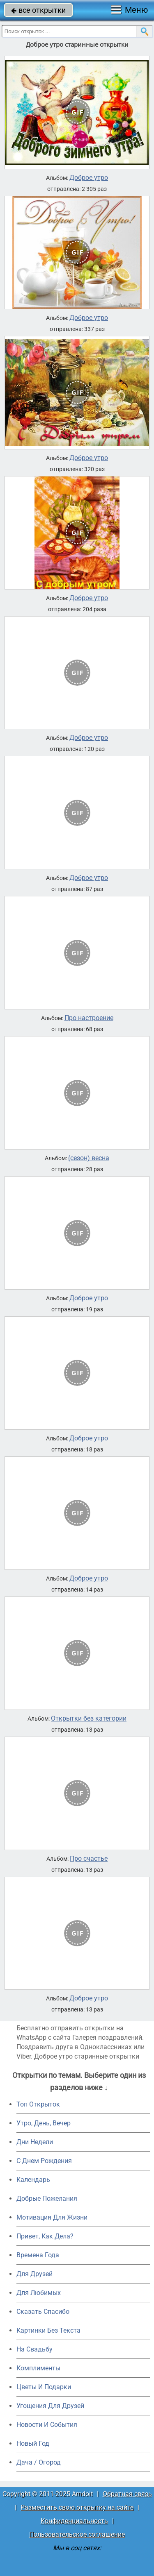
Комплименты (38, 2368)
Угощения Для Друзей (50, 2406)
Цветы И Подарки (43, 2387)
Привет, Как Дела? (45, 2236)
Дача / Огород (38, 2462)
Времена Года (37, 2255)
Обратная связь (127, 2494)
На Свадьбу (34, 2349)
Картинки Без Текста (48, 2330)
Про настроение (88, 1018)
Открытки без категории (88, 1718)
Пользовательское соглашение (77, 2534)
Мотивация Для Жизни (51, 2217)
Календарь (33, 2180)
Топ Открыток (38, 2104)
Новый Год (32, 2443)
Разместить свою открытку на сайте (77, 2507)
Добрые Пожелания (46, 2198)
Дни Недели (34, 2142)
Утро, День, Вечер (43, 2123)
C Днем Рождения (44, 2161)
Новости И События (46, 2425)
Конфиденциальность (74, 2521)
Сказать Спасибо (42, 2311)
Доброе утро (88, 177)
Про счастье (89, 1858)
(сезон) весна (88, 1158)
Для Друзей (34, 2274)
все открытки (38, 10)
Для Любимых (38, 2293)
